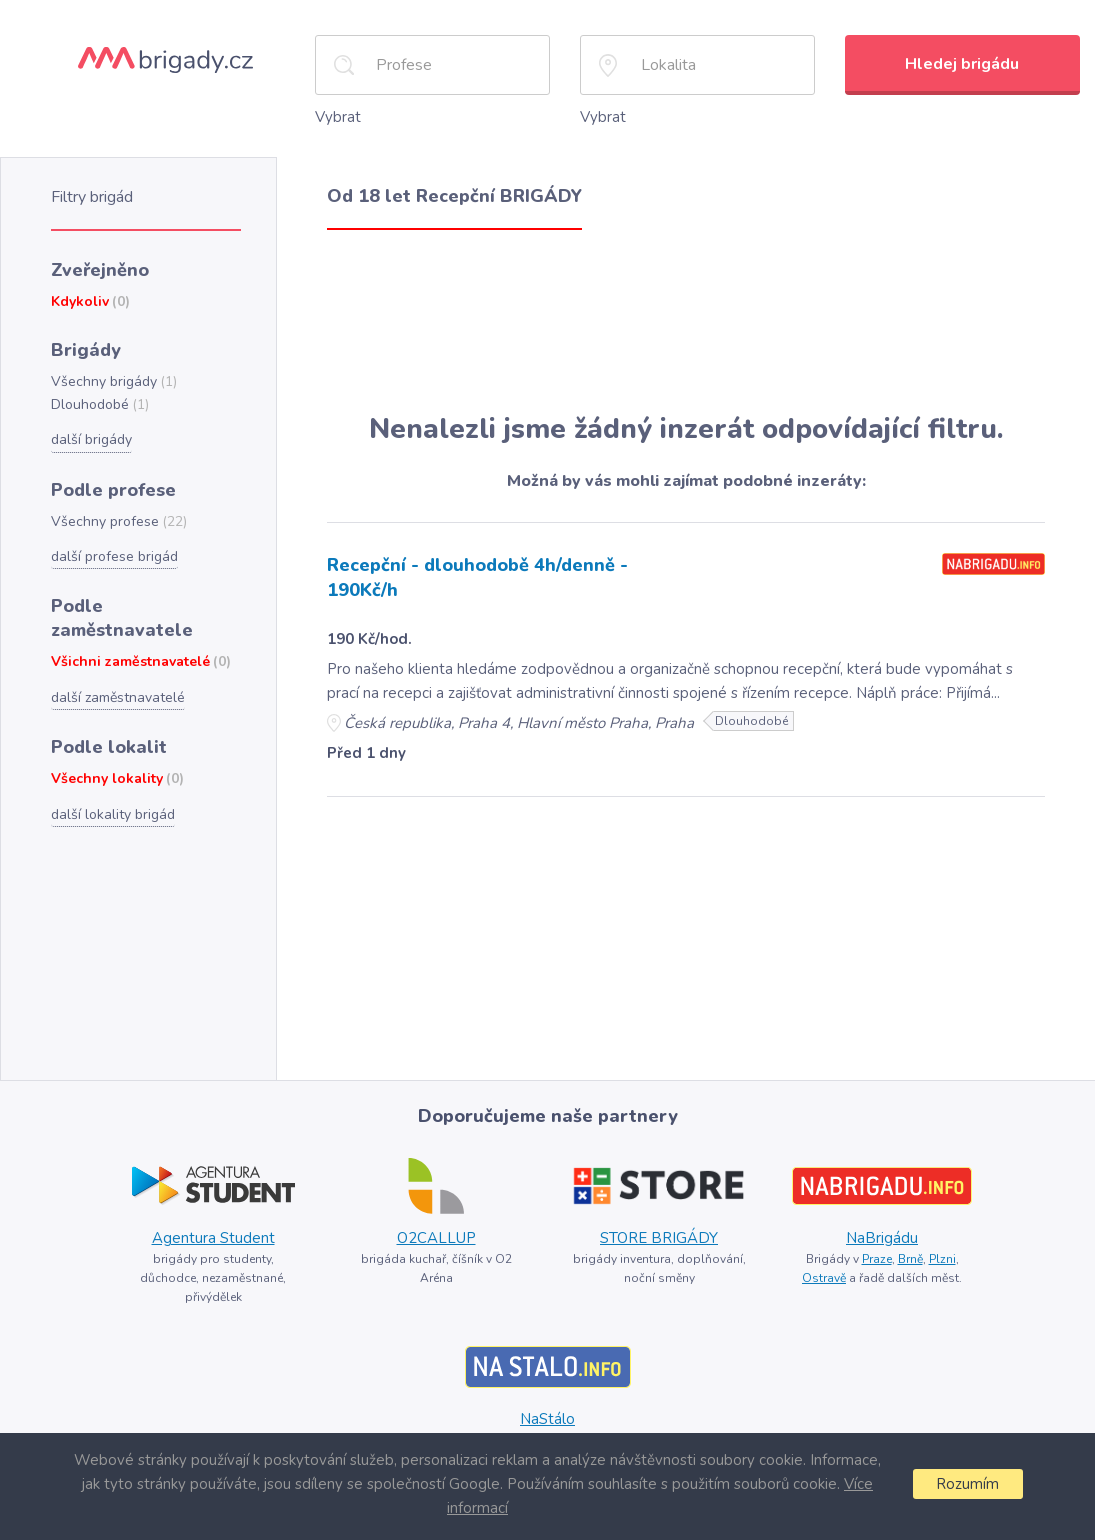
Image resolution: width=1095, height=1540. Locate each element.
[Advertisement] (686, 321)
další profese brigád (114, 556)
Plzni (942, 1259)
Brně (910, 1259)
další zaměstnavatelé (118, 697)
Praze (877, 1259)
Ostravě (824, 1278)
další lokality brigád (113, 814)
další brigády (91, 439)
